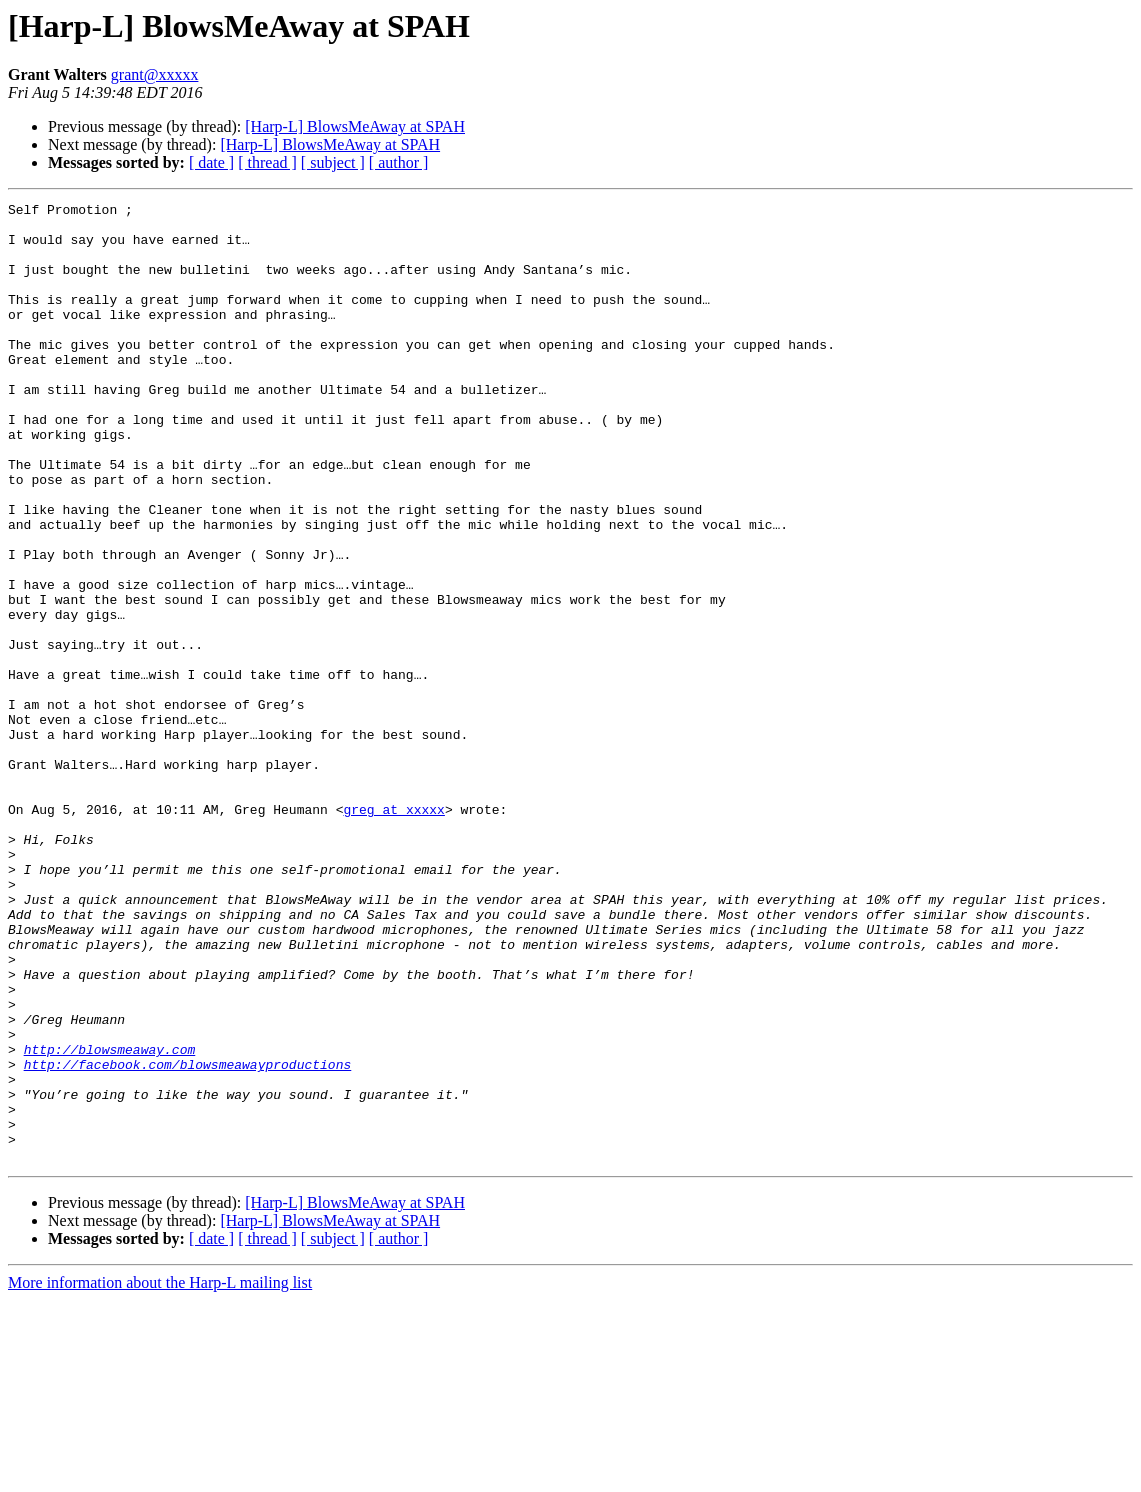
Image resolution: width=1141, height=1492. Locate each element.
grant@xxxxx (155, 74)
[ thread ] (267, 162)
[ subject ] (333, 162)
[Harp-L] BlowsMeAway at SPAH (355, 126)
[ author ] (399, 162)
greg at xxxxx (393, 932)
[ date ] (211, 162)
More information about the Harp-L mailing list (160, 1474)
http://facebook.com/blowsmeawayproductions (188, 1238)
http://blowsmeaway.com (110, 1220)
